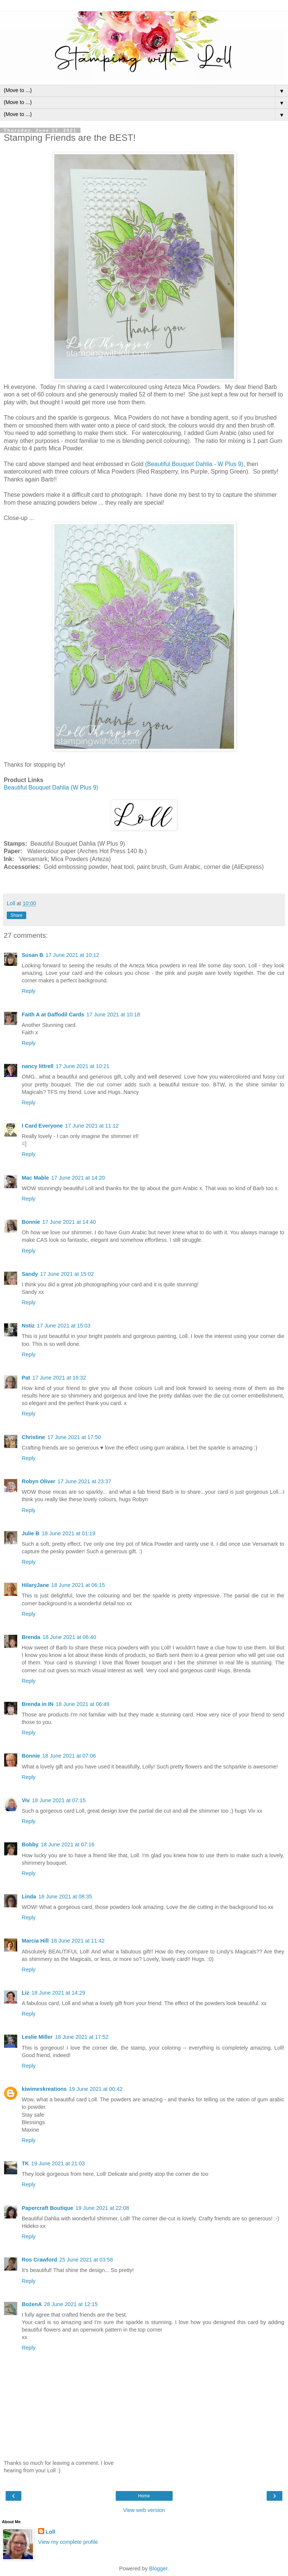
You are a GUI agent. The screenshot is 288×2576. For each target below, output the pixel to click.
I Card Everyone (42, 1126)
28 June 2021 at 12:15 (71, 2304)
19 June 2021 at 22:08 (102, 2208)
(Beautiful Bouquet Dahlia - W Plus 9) (193, 464)
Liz (25, 1993)
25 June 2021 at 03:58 (86, 2260)
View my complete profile (68, 2542)
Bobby (30, 1844)
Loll (50, 2532)
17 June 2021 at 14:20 (78, 1178)
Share (16, 915)
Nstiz (28, 1326)
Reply (29, 991)
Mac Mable (35, 1178)
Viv (26, 1800)
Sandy (30, 1274)
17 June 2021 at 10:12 (72, 955)
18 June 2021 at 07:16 (67, 1844)
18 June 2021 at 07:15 (58, 1800)
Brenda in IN (38, 1704)
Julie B (30, 1533)
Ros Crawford (39, 2260)
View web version (144, 2510)
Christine (33, 1437)
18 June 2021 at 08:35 (65, 1897)
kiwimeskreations (44, 2089)
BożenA (32, 2304)
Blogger (158, 2569)
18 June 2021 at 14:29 (58, 1993)
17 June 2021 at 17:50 (74, 1437)
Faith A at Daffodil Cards (53, 1015)
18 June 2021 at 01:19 (68, 1533)
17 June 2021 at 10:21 (82, 1066)
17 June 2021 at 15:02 (67, 1274)
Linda (29, 1897)
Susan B (32, 955)
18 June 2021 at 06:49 (82, 1704)
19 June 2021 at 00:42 (95, 2089)
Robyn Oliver (38, 1481)
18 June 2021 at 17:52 (81, 2037)
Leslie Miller (37, 2037)
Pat (26, 1378)
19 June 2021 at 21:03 (58, 2163)
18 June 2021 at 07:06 (69, 1756)
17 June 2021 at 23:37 (84, 1481)
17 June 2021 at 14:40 (69, 1222)
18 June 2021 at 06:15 (78, 1585)
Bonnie (31, 1222)
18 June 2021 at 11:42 (77, 1941)
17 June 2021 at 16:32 (59, 1378)
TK (25, 2163)
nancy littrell (38, 1066)
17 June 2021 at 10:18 (113, 1015)
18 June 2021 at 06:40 (69, 1637)
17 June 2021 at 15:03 (63, 1326)
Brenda (31, 1637)
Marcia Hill (35, 1941)
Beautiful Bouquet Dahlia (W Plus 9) (51, 787)
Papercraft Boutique (47, 2208)
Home (144, 2496)
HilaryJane (35, 1585)
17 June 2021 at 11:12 (92, 1126)
